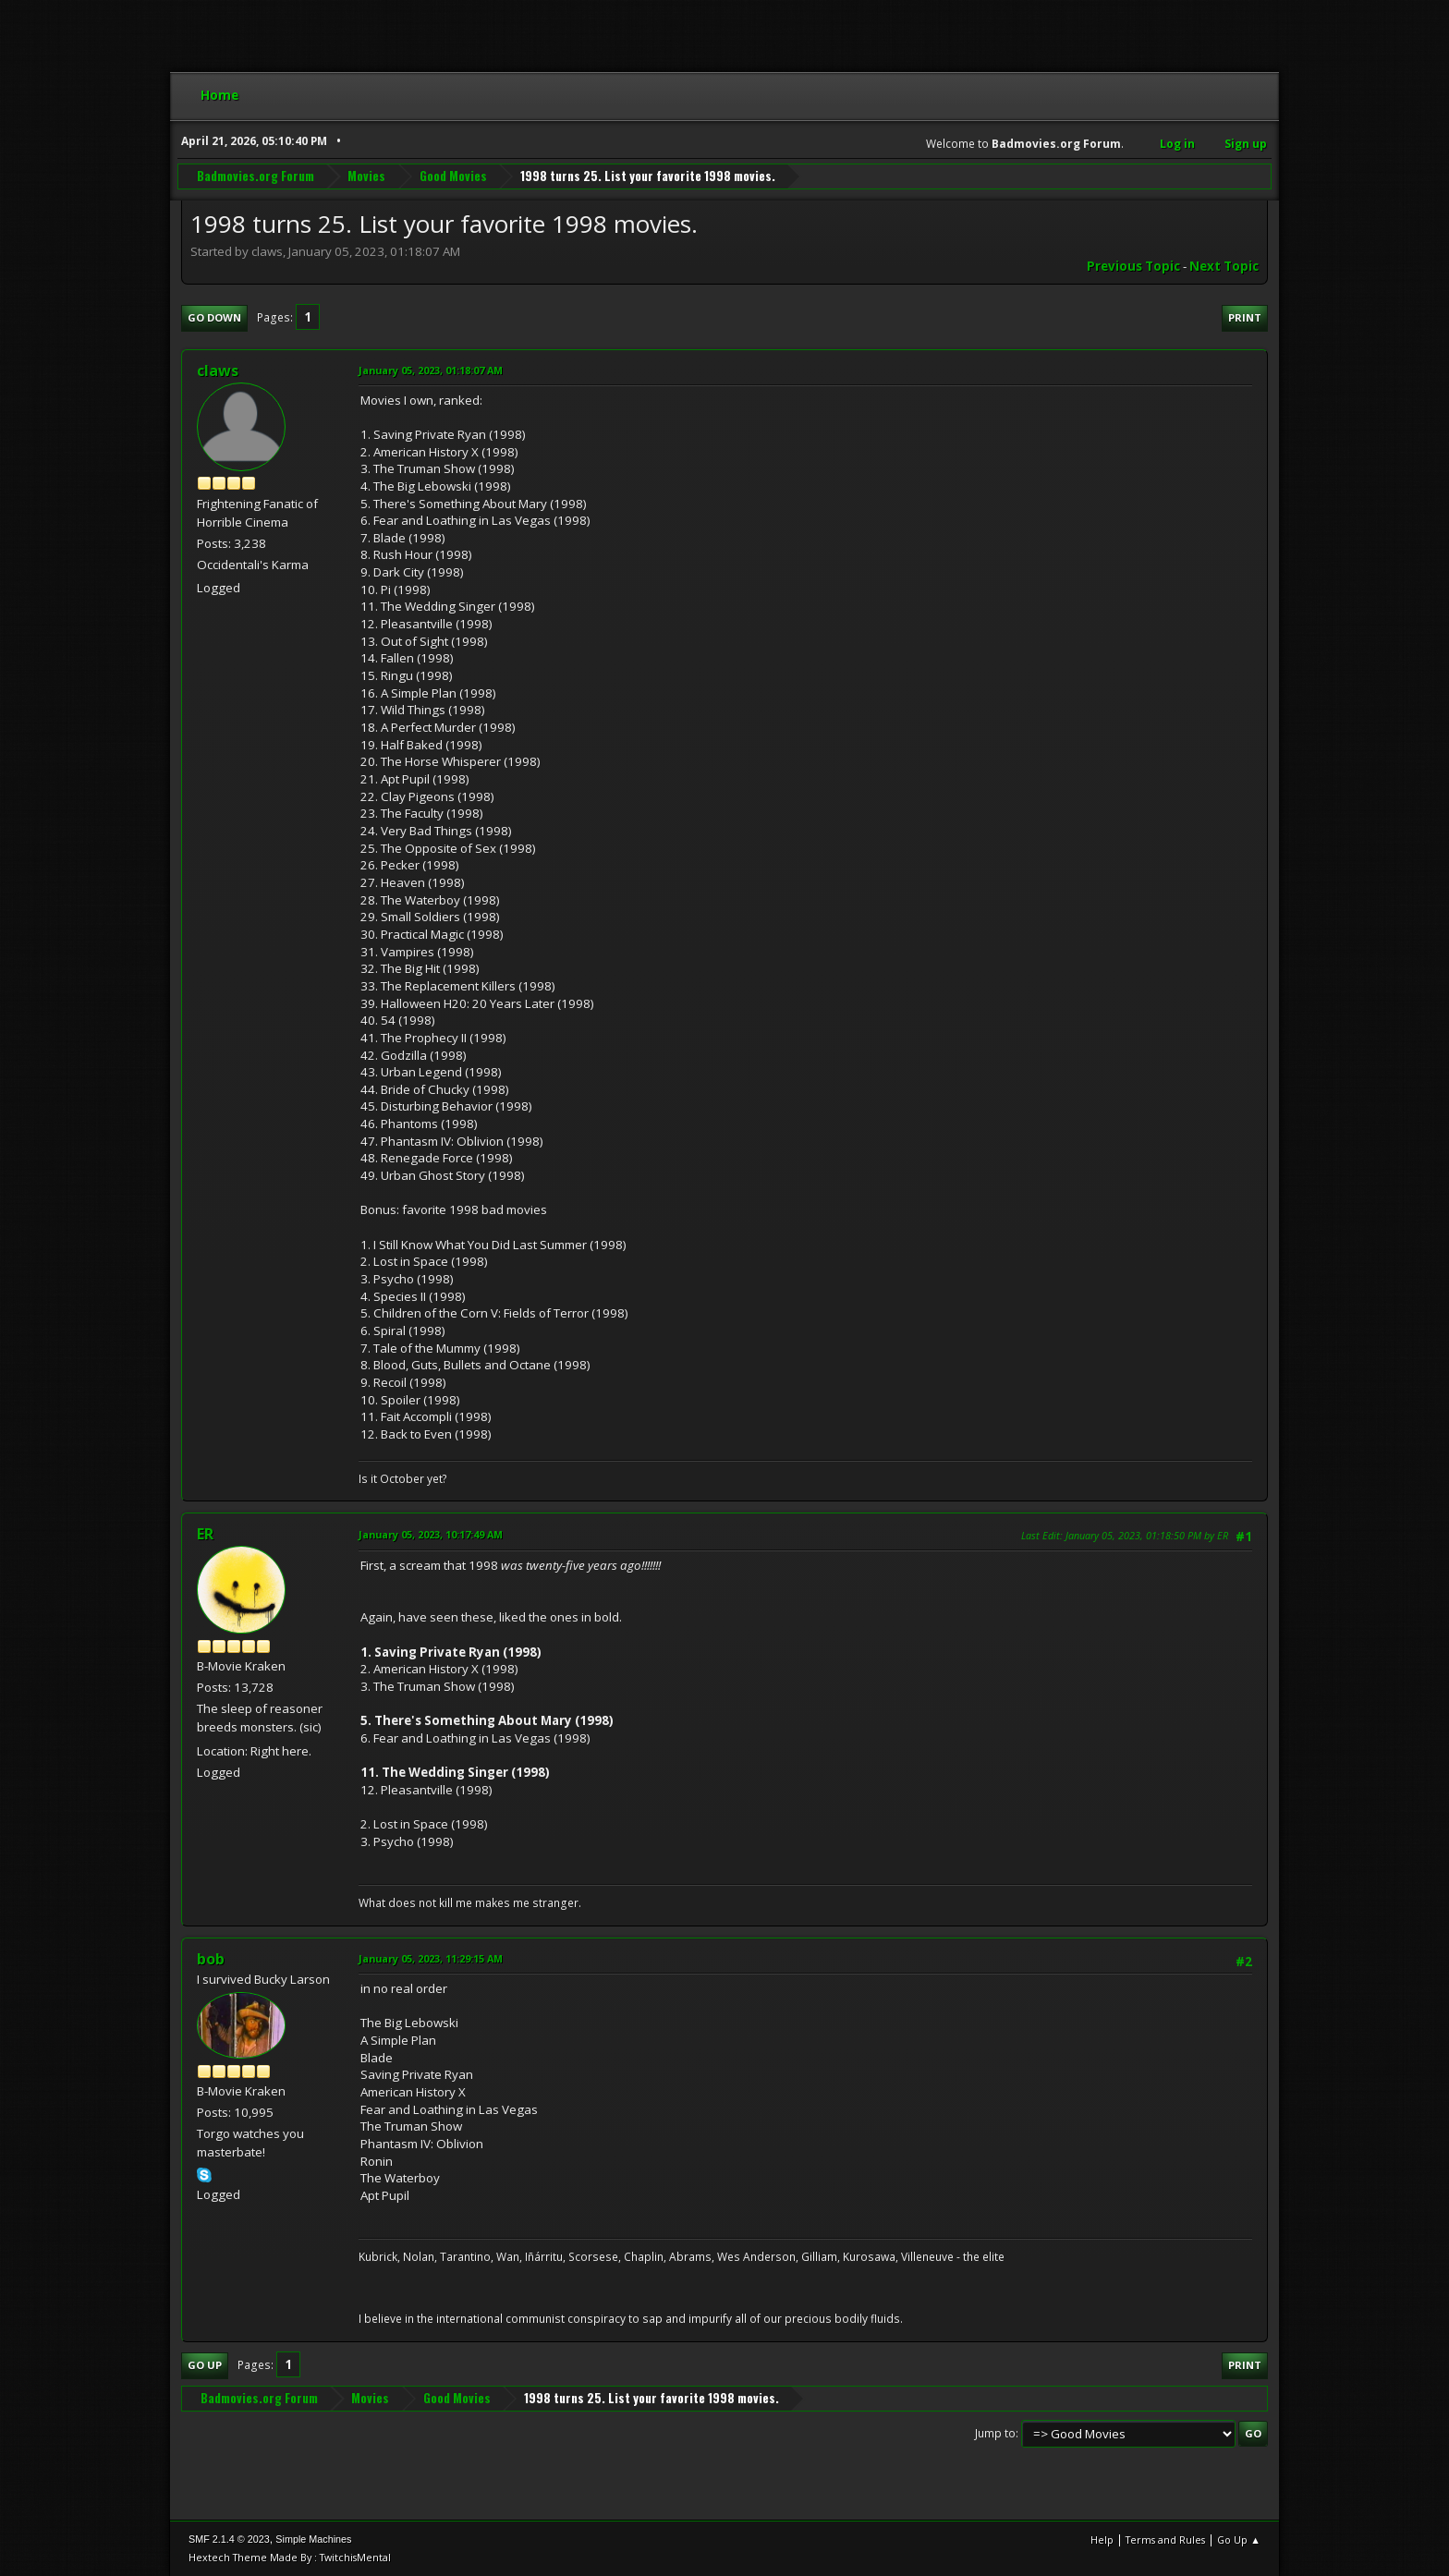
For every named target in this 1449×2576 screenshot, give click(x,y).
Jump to (995, 2433)
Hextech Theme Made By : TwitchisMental (290, 2557)
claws (217, 370)
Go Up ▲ (1238, 2539)
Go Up (205, 2365)
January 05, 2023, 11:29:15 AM (431, 1958)
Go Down (214, 317)
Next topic (1224, 266)
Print (1244, 317)
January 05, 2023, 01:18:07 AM (431, 370)
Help (1102, 2539)
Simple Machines (313, 2539)
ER (205, 1534)
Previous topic (1133, 266)
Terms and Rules (1165, 2539)
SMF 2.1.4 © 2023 (229, 2539)
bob (211, 1959)
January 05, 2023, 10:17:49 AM (431, 1534)
